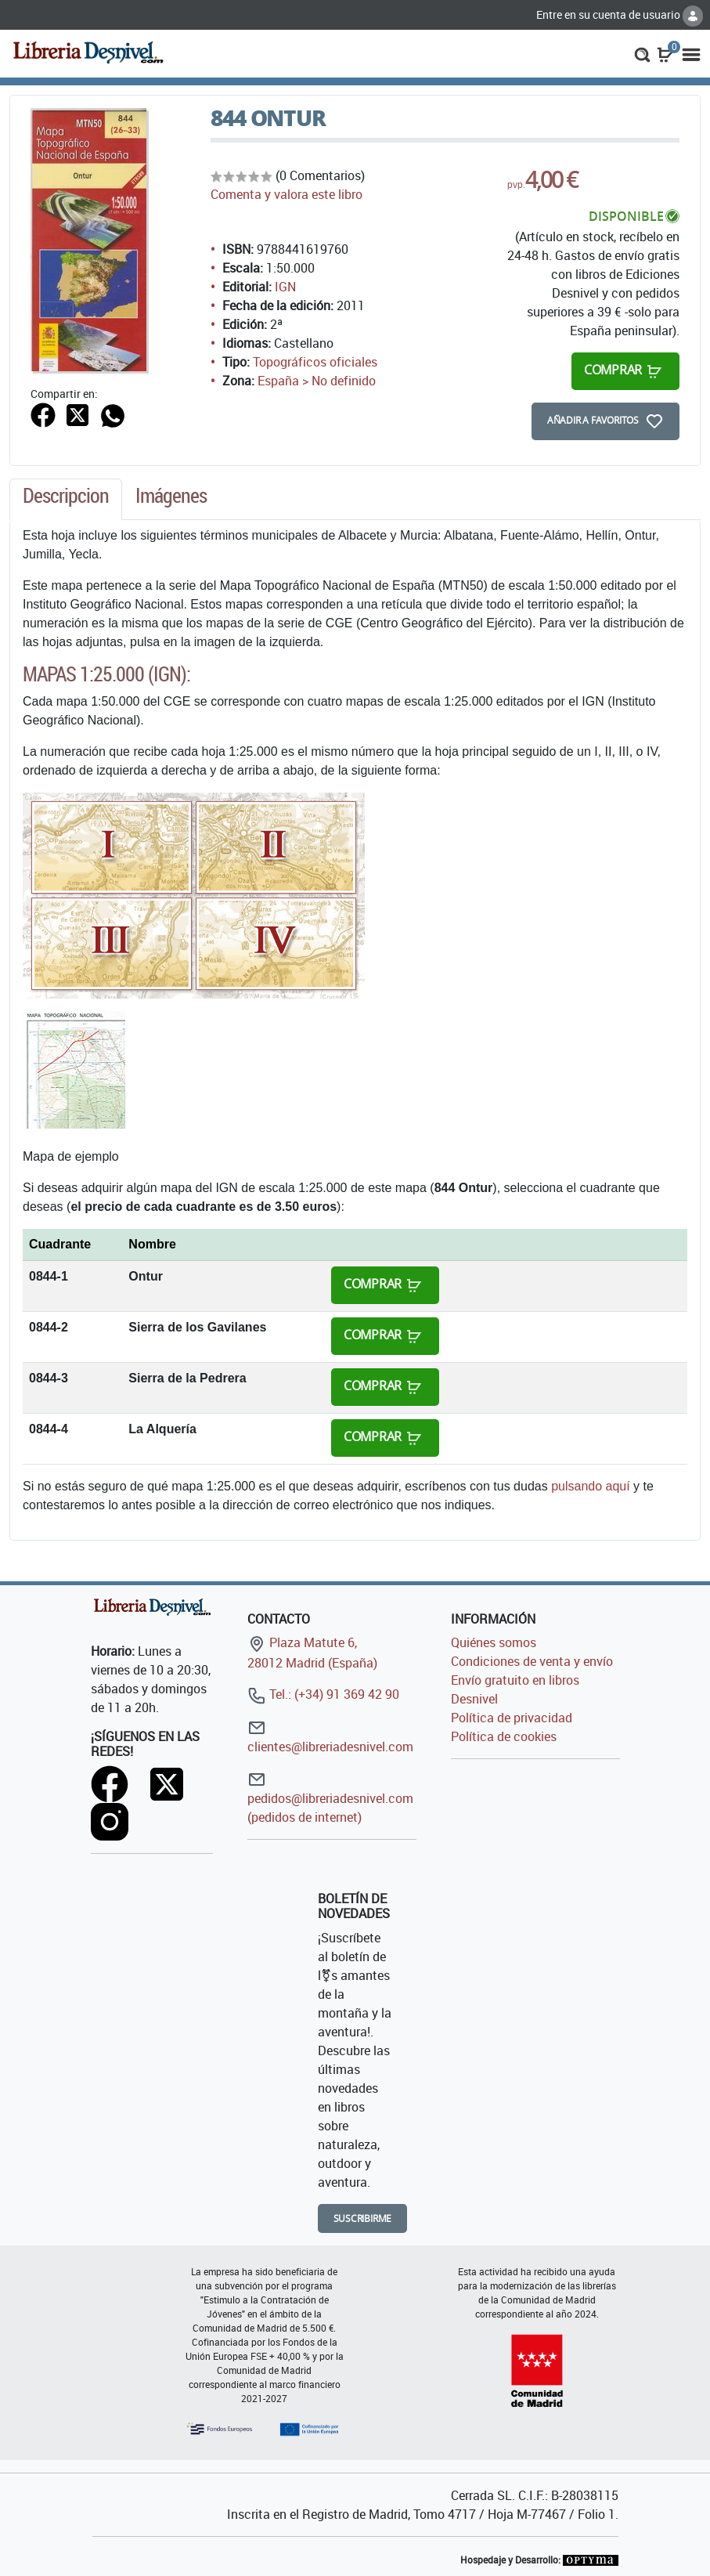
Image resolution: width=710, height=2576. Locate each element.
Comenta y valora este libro (286, 194)
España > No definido (317, 380)
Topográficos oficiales (315, 361)
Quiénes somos (493, 1642)
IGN (285, 286)
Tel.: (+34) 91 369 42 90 (323, 1694)
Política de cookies (504, 1736)
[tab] (65, 500)
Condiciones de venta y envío (532, 1661)
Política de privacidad (511, 1717)
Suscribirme (362, 2218)
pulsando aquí (590, 1486)
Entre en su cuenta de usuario (619, 14)
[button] (642, 53)
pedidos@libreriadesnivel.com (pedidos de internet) (330, 1798)
